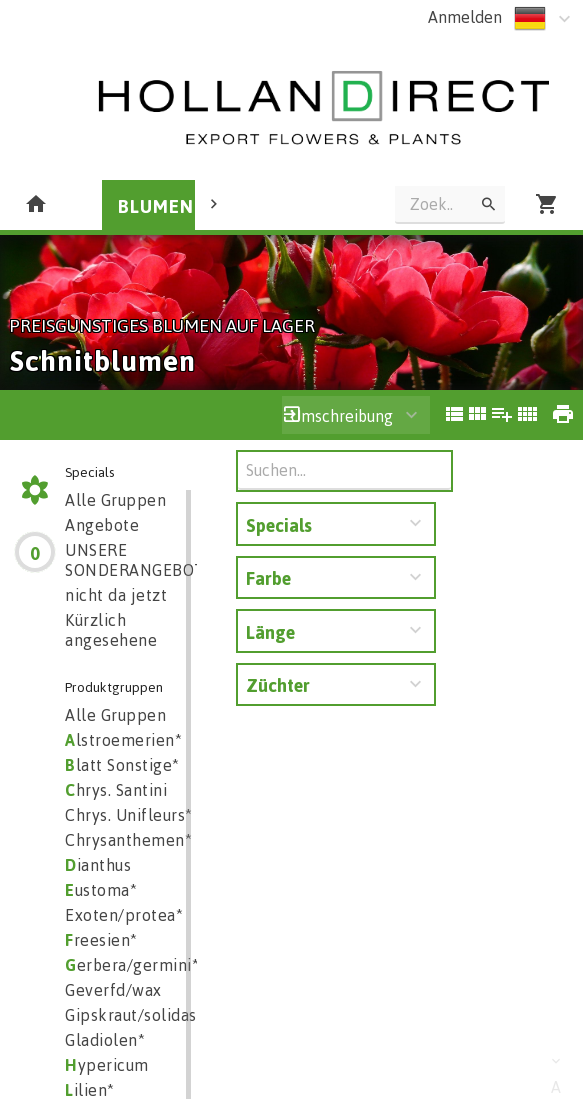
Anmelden (465, 17)
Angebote (102, 525)
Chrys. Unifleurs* (129, 815)
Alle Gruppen (115, 500)
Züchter (278, 685)
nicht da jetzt (116, 595)
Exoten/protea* (124, 915)
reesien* (101, 940)
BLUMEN (156, 206)
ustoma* (101, 890)
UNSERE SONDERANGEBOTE (139, 560)
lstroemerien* (123, 740)
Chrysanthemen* (128, 840)
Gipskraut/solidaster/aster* (168, 1015)
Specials (279, 525)
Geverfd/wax (113, 990)
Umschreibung (341, 416)
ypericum (107, 1065)
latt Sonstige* (122, 765)
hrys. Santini (116, 790)
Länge (270, 632)
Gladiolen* (105, 1040)
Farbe (268, 578)
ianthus (98, 865)
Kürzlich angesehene (111, 630)
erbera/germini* (132, 965)
